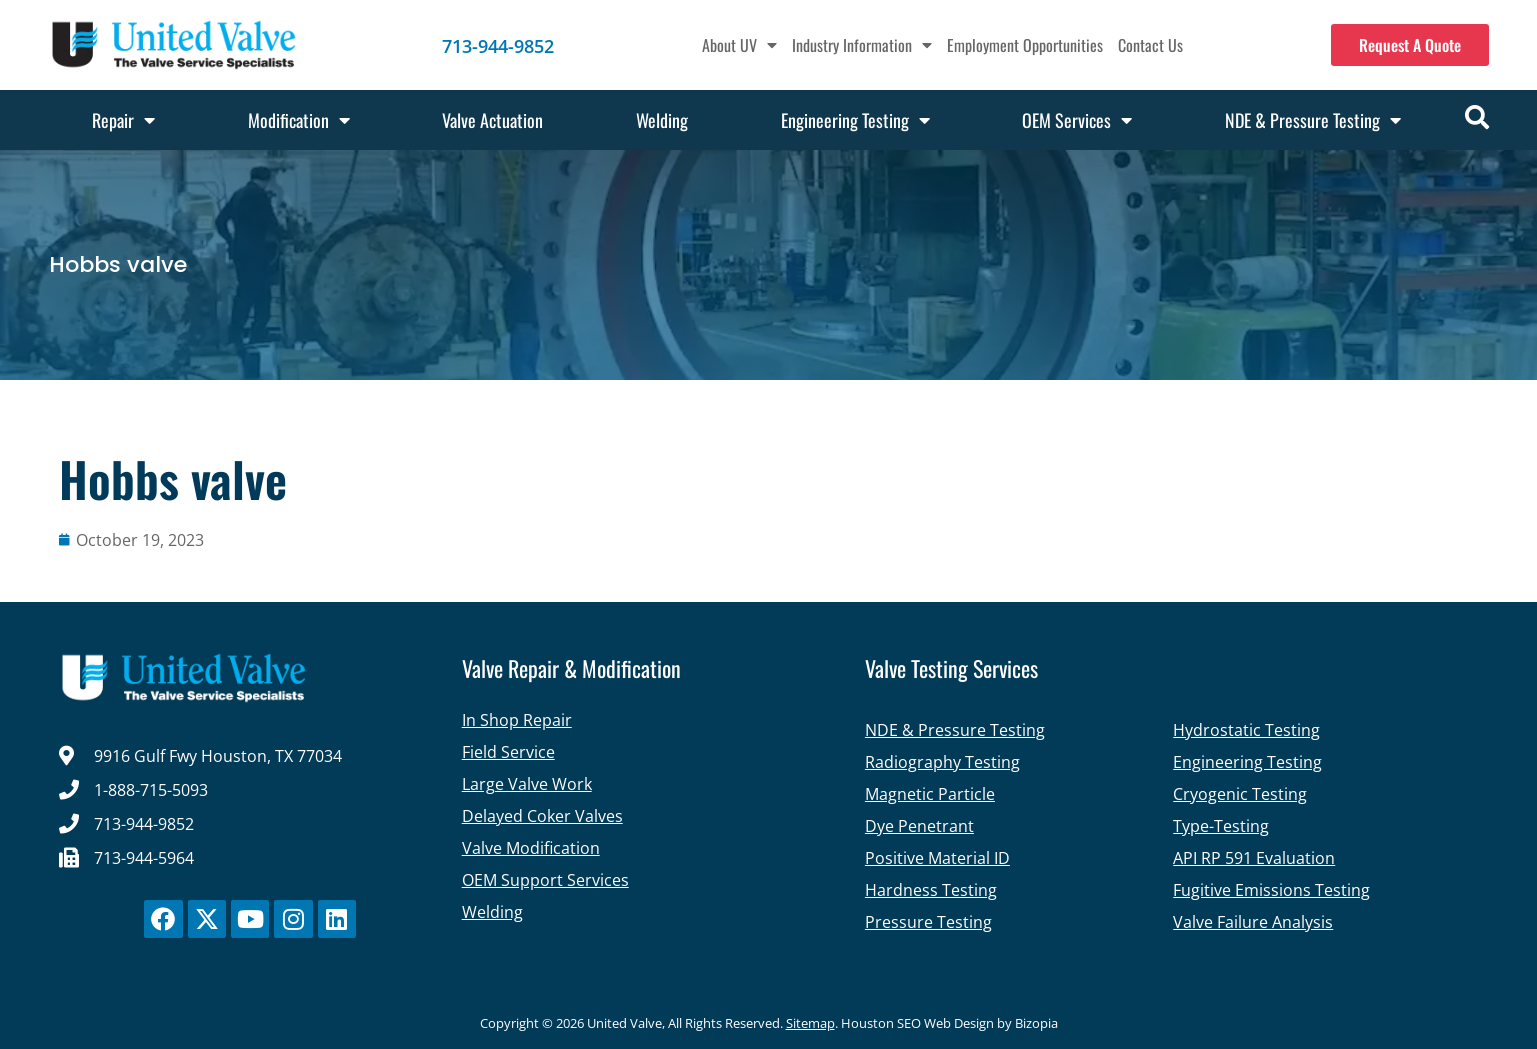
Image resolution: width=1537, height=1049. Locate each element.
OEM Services (1077, 120)
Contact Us (1150, 45)
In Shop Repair (517, 720)
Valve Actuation (492, 120)
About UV (739, 45)
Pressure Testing (928, 922)
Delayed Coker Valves (542, 816)
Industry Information (862, 45)
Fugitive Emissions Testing (1271, 890)
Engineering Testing (855, 120)
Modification (299, 120)
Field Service (508, 752)
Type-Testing (1221, 826)
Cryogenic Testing (1240, 794)
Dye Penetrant (919, 826)
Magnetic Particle (930, 794)
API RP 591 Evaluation (1254, 858)
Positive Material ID (937, 858)
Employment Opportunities (1025, 45)
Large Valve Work (527, 784)
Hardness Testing (931, 890)
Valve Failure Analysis (1253, 922)
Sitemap (810, 1023)
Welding (662, 120)
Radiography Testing (942, 762)
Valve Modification (531, 848)
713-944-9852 (498, 46)
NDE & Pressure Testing (1313, 120)
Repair (123, 120)
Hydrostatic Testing (1246, 730)
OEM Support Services (545, 880)
